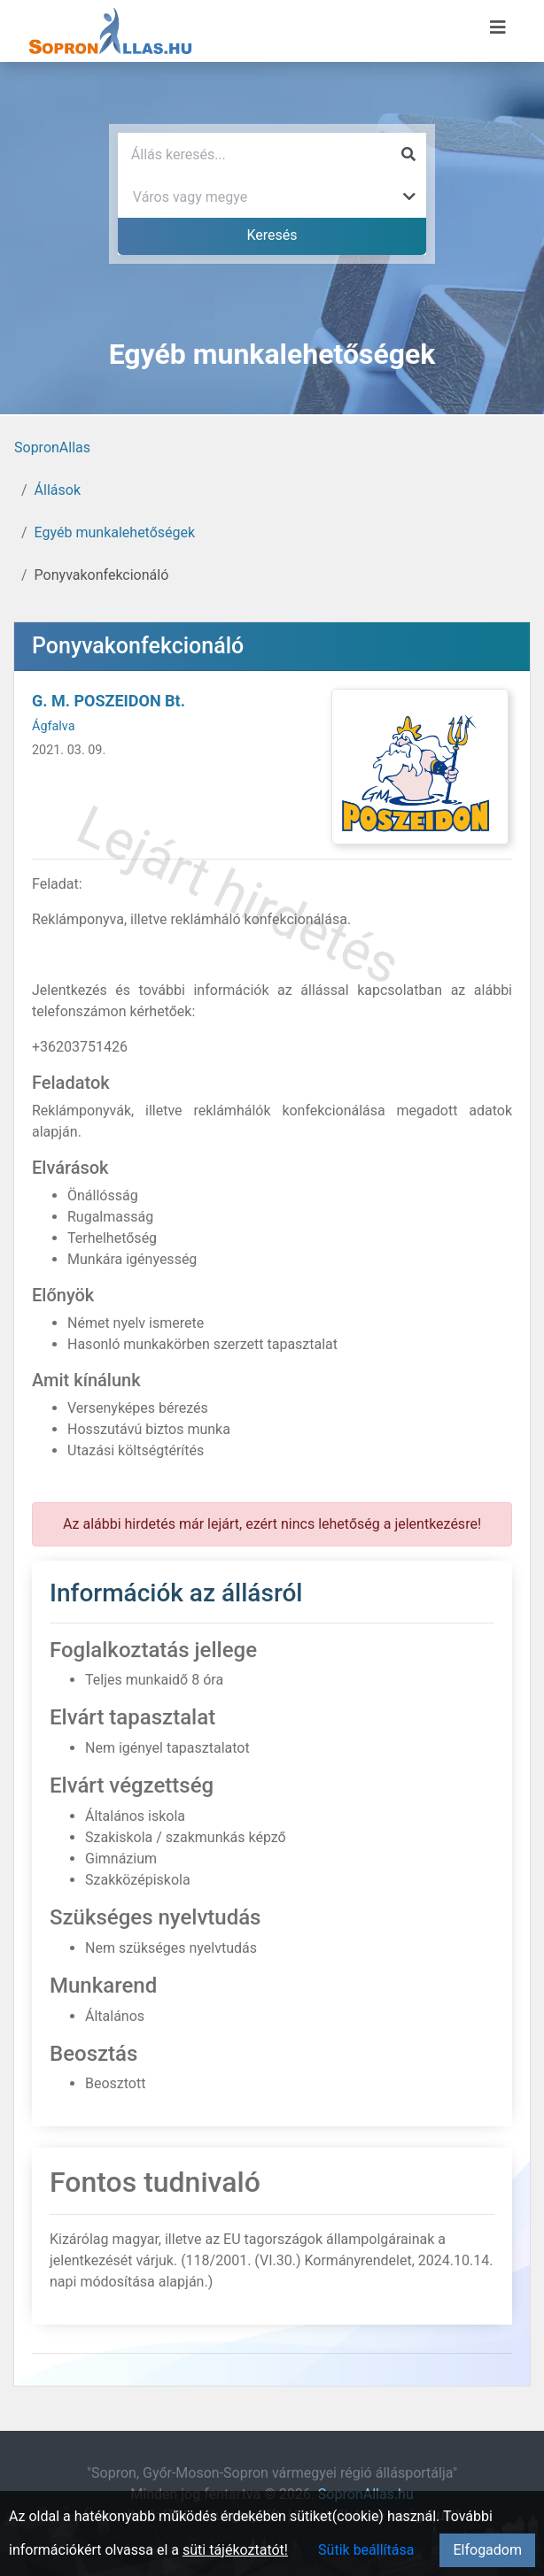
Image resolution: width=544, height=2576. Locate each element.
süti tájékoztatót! (235, 2549)
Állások (58, 490)
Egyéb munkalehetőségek (115, 532)
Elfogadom (487, 2549)
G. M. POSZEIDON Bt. (108, 700)
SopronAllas (52, 447)
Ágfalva (53, 726)
